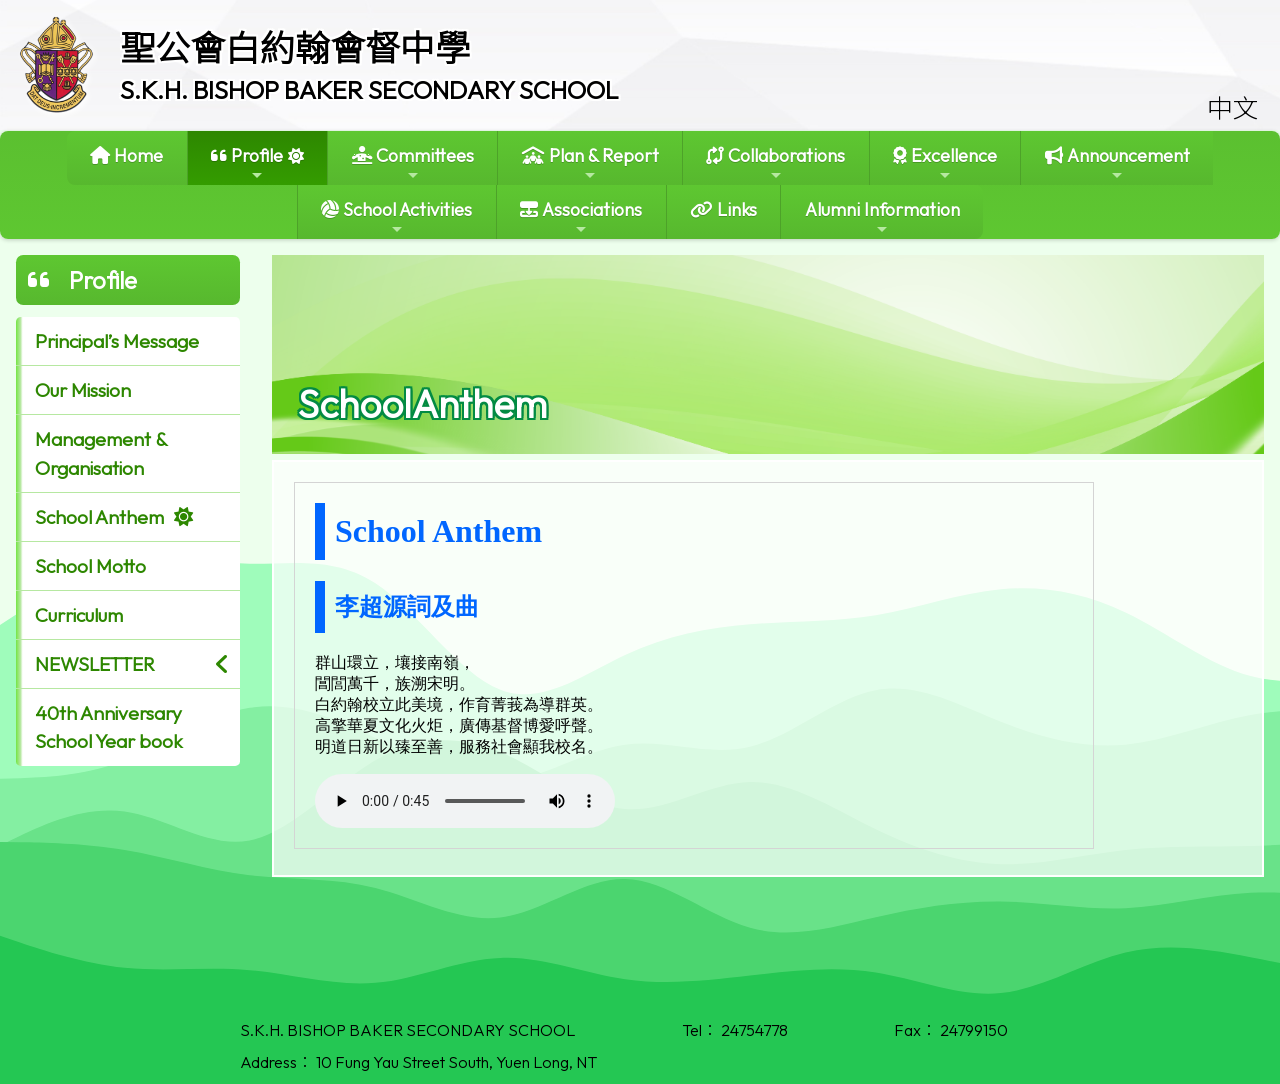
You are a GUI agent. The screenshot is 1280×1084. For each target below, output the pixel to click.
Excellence (945, 163)
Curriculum (79, 615)
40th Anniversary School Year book (109, 727)
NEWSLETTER (95, 664)
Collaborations (775, 163)
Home (126, 155)
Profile (247, 163)
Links (723, 209)
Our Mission (83, 390)
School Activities (396, 217)
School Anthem (99, 517)
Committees (413, 163)
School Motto (90, 566)
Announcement (1117, 163)
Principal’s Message (117, 341)
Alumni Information (882, 217)
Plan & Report (590, 163)
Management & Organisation (101, 453)
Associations (581, 217)
